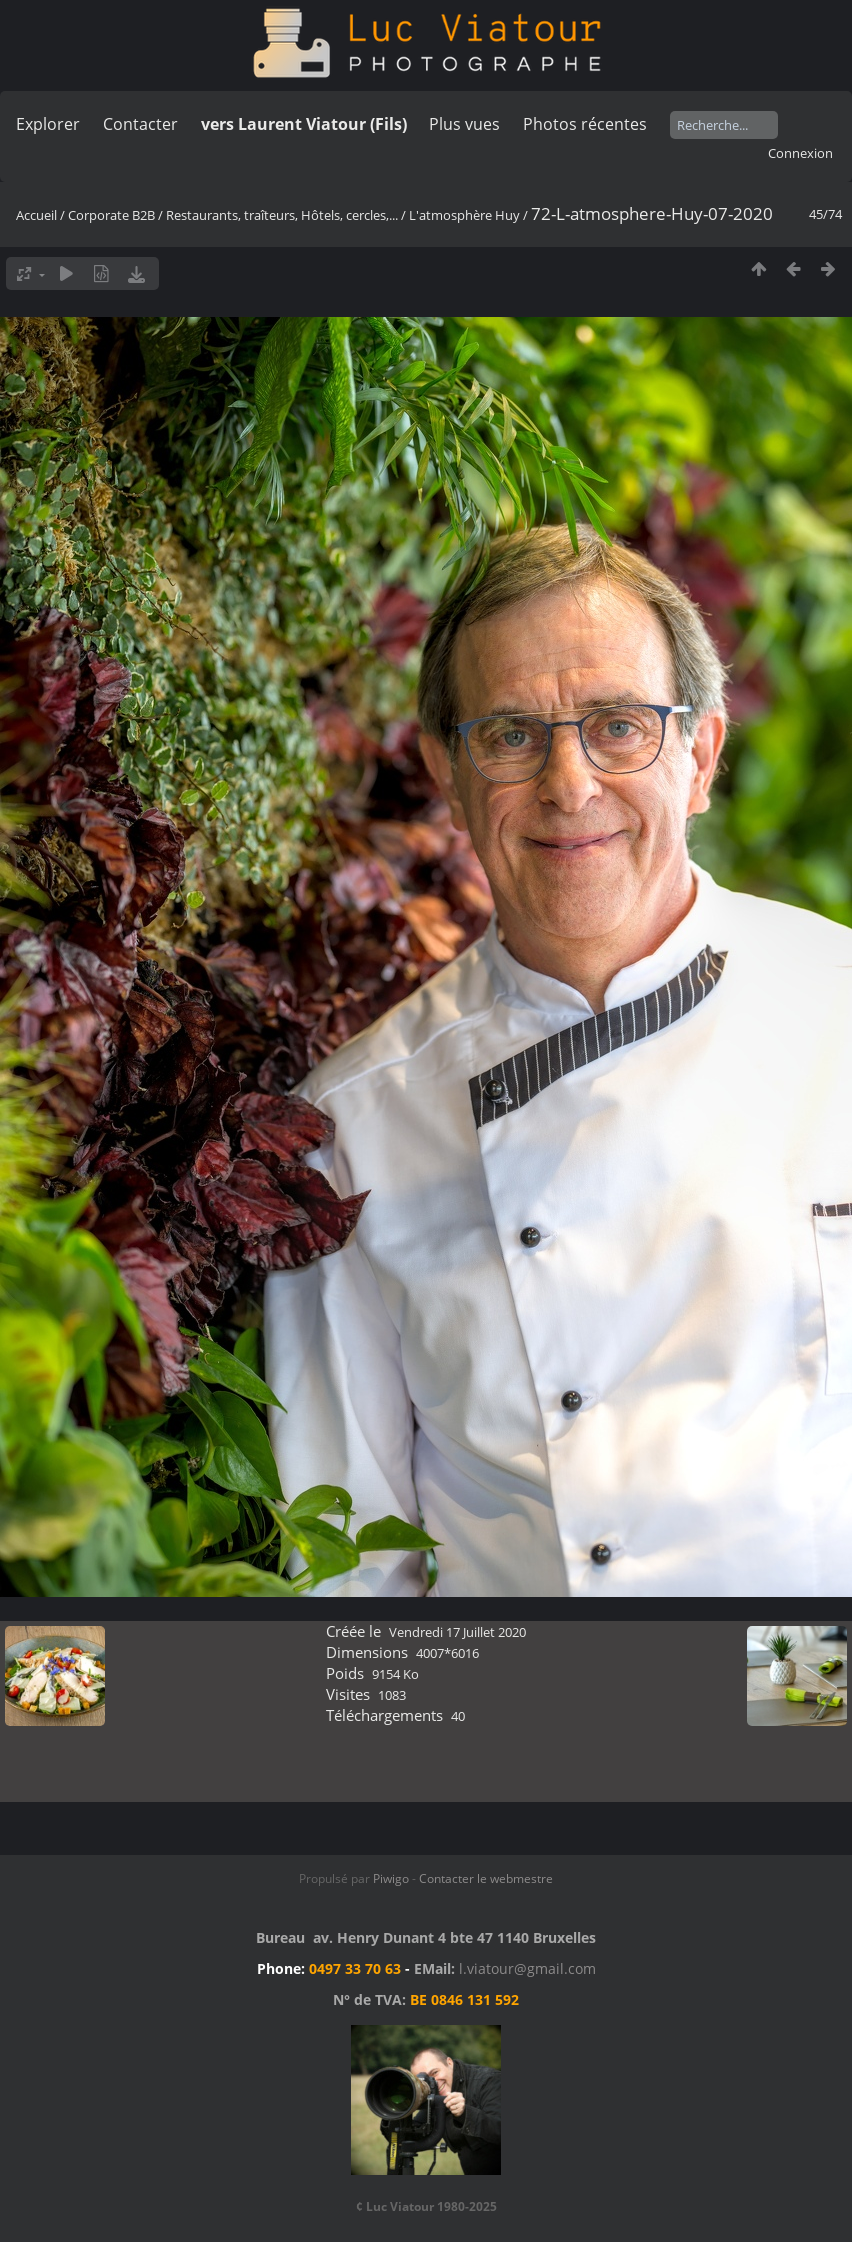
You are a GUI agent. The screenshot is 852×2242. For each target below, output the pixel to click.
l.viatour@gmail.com (527, 1968)
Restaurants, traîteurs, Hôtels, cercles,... (282, 215)
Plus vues (464, 124)
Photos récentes (585, 124)
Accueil (36, 215)
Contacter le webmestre (486, 1878)
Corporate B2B (111, 215)
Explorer (48, 124)
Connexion (800, 153)
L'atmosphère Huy (464, 215)
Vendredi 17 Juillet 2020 (457, 1632)
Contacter (140, 124)
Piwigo (391, 1878)
